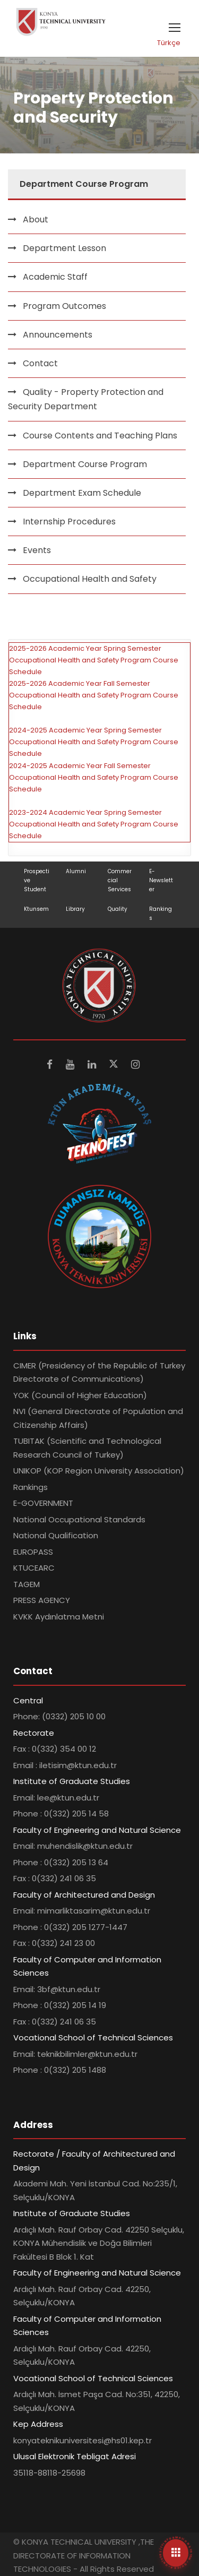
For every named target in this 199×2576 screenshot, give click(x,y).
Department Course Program (85, 464)
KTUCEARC (34, 1567)
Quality (117, 909)
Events (37, 550)
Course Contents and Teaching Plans (100, 435)
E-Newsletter (161, 880)
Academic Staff (55, 277)
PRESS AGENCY (41, 1600)
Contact (40, 363)
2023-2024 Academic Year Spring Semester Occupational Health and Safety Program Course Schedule (93, 824)
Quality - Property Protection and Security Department (85, 399)
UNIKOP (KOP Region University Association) (98, 1470)
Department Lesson (64, 248)
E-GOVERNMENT (43, 1503)
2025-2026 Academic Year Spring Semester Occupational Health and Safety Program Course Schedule (93, 660)
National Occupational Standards (79, 1519)
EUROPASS (33, 1551)
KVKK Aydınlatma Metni (58, 1616)
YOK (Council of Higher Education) (80, 1395)
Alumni (76, 871)
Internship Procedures (69, 521)
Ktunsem (36, 909)
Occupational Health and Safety (90, 579)
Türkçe (168, 43)
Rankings (30, 1487)
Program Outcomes (64, 306)
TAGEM (26, 1584)
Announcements (57, 335)
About (35, 219)
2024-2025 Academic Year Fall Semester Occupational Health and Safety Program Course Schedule (93, 777)
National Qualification (55, 1535)
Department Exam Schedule (82, 493)
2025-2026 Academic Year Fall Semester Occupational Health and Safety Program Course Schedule (93, 695)
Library (75, 909)
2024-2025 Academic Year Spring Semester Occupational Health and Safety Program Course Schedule (93, 742)
